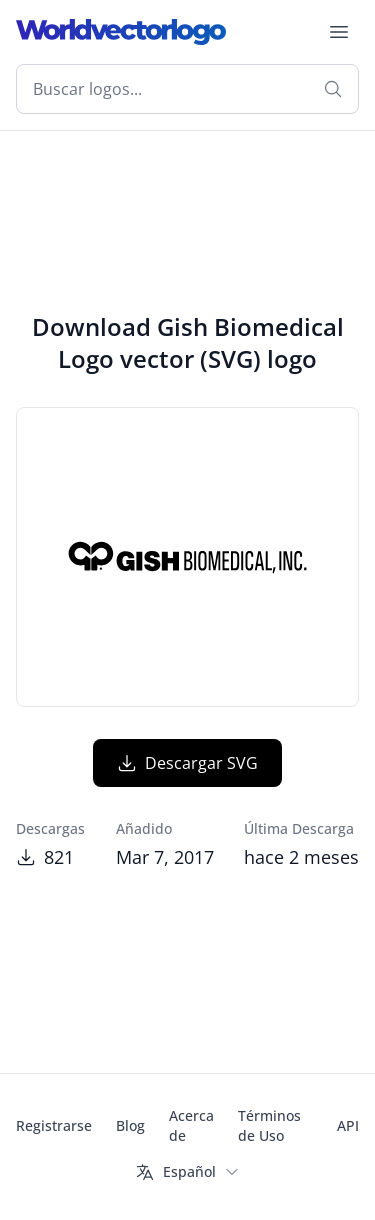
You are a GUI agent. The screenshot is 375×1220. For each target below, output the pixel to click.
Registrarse (54, 1125)
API (348, 1125)
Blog (130, 1125)
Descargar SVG (187, 763)
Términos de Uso (269, 1125)
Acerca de (191, 1125)
